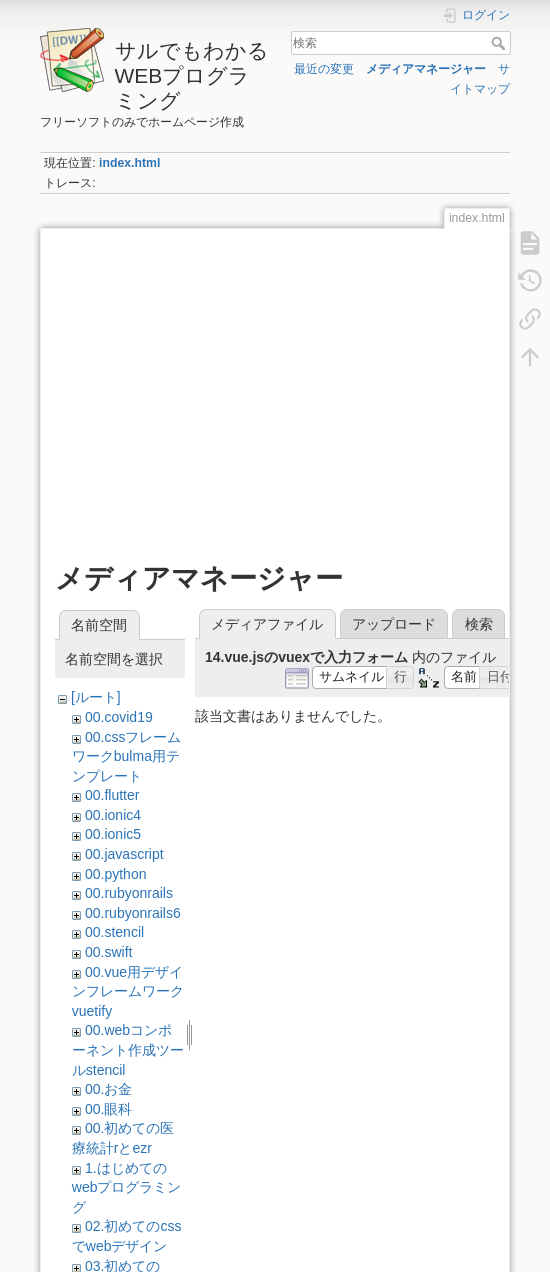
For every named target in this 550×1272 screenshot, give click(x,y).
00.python (116, 874)
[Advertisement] (275, 383)
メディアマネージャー (426, 69)
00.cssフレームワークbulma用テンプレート (127, 756)
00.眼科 (108, 1109)
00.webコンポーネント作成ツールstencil (128, 1049)
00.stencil (114, 932)
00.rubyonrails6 (133, 913)
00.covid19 (119, 717)
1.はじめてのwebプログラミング (127, 1187)
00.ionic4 (113, 815)
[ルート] (96, 697)
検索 (500, 43)
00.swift (108, 952)
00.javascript (124, 854)
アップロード (394, 624)
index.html (129, 163)
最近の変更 (324, 69)
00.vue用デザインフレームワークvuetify (128, 991)
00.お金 (108, 1089)
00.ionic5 (113, 834)
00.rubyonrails (129, 893)
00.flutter (112, 795)
